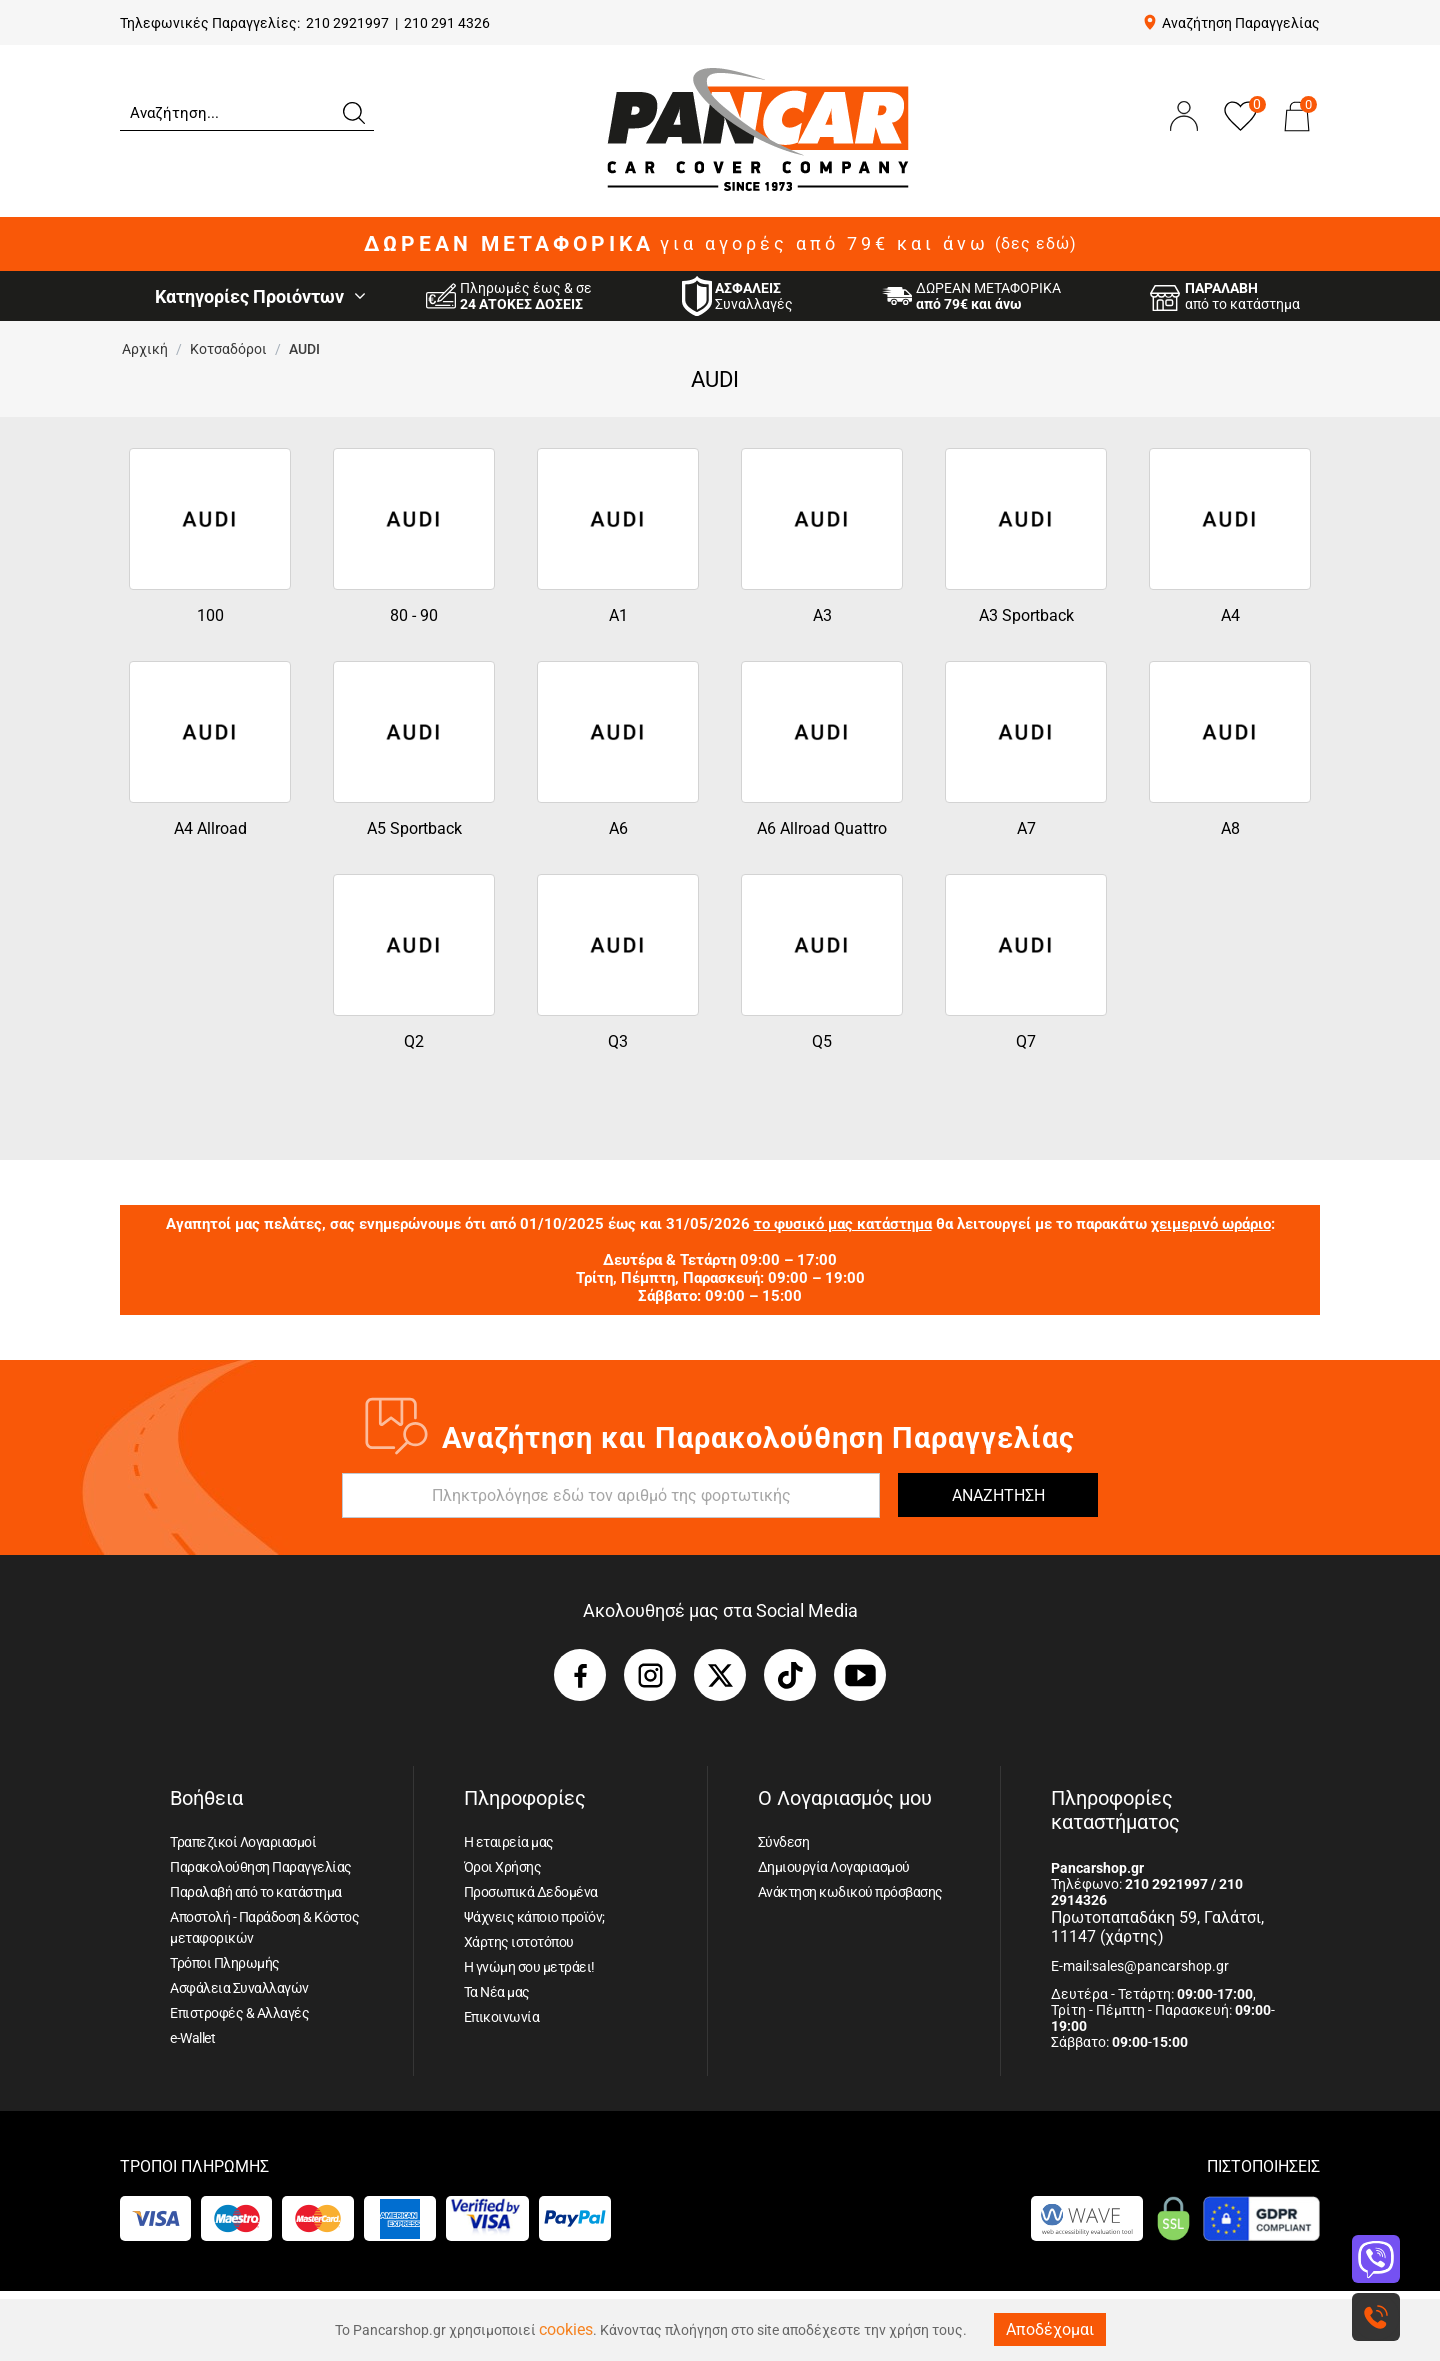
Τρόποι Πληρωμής (225, 1963)
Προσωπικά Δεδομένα (531, 1892)
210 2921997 (347, 23)
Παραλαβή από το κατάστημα (256, 1892)
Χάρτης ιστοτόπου (519, 1942)
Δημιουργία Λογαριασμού (834, 1867)
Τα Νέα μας (497, 1992)
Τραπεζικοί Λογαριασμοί (243, 1842)
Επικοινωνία (502, 2017)
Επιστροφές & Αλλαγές (239, 2013)
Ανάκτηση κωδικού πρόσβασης (850, 1892)
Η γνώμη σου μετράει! (529, 1967)
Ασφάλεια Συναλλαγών (239, 1988)
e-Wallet (192, 2038)
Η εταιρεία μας (509, 1842)
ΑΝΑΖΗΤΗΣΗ (998, 1495)
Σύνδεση (784, 1842)
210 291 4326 (447, 23)
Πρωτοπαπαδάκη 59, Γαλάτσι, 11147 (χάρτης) (1157, 1927)
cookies (566, 2329)
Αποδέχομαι (1050, 2329)
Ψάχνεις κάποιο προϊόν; (534, 1917)
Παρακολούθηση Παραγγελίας (261, 1867)
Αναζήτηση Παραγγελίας (1241, 23)
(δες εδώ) (1036, 244)
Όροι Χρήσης (503, 1867)
